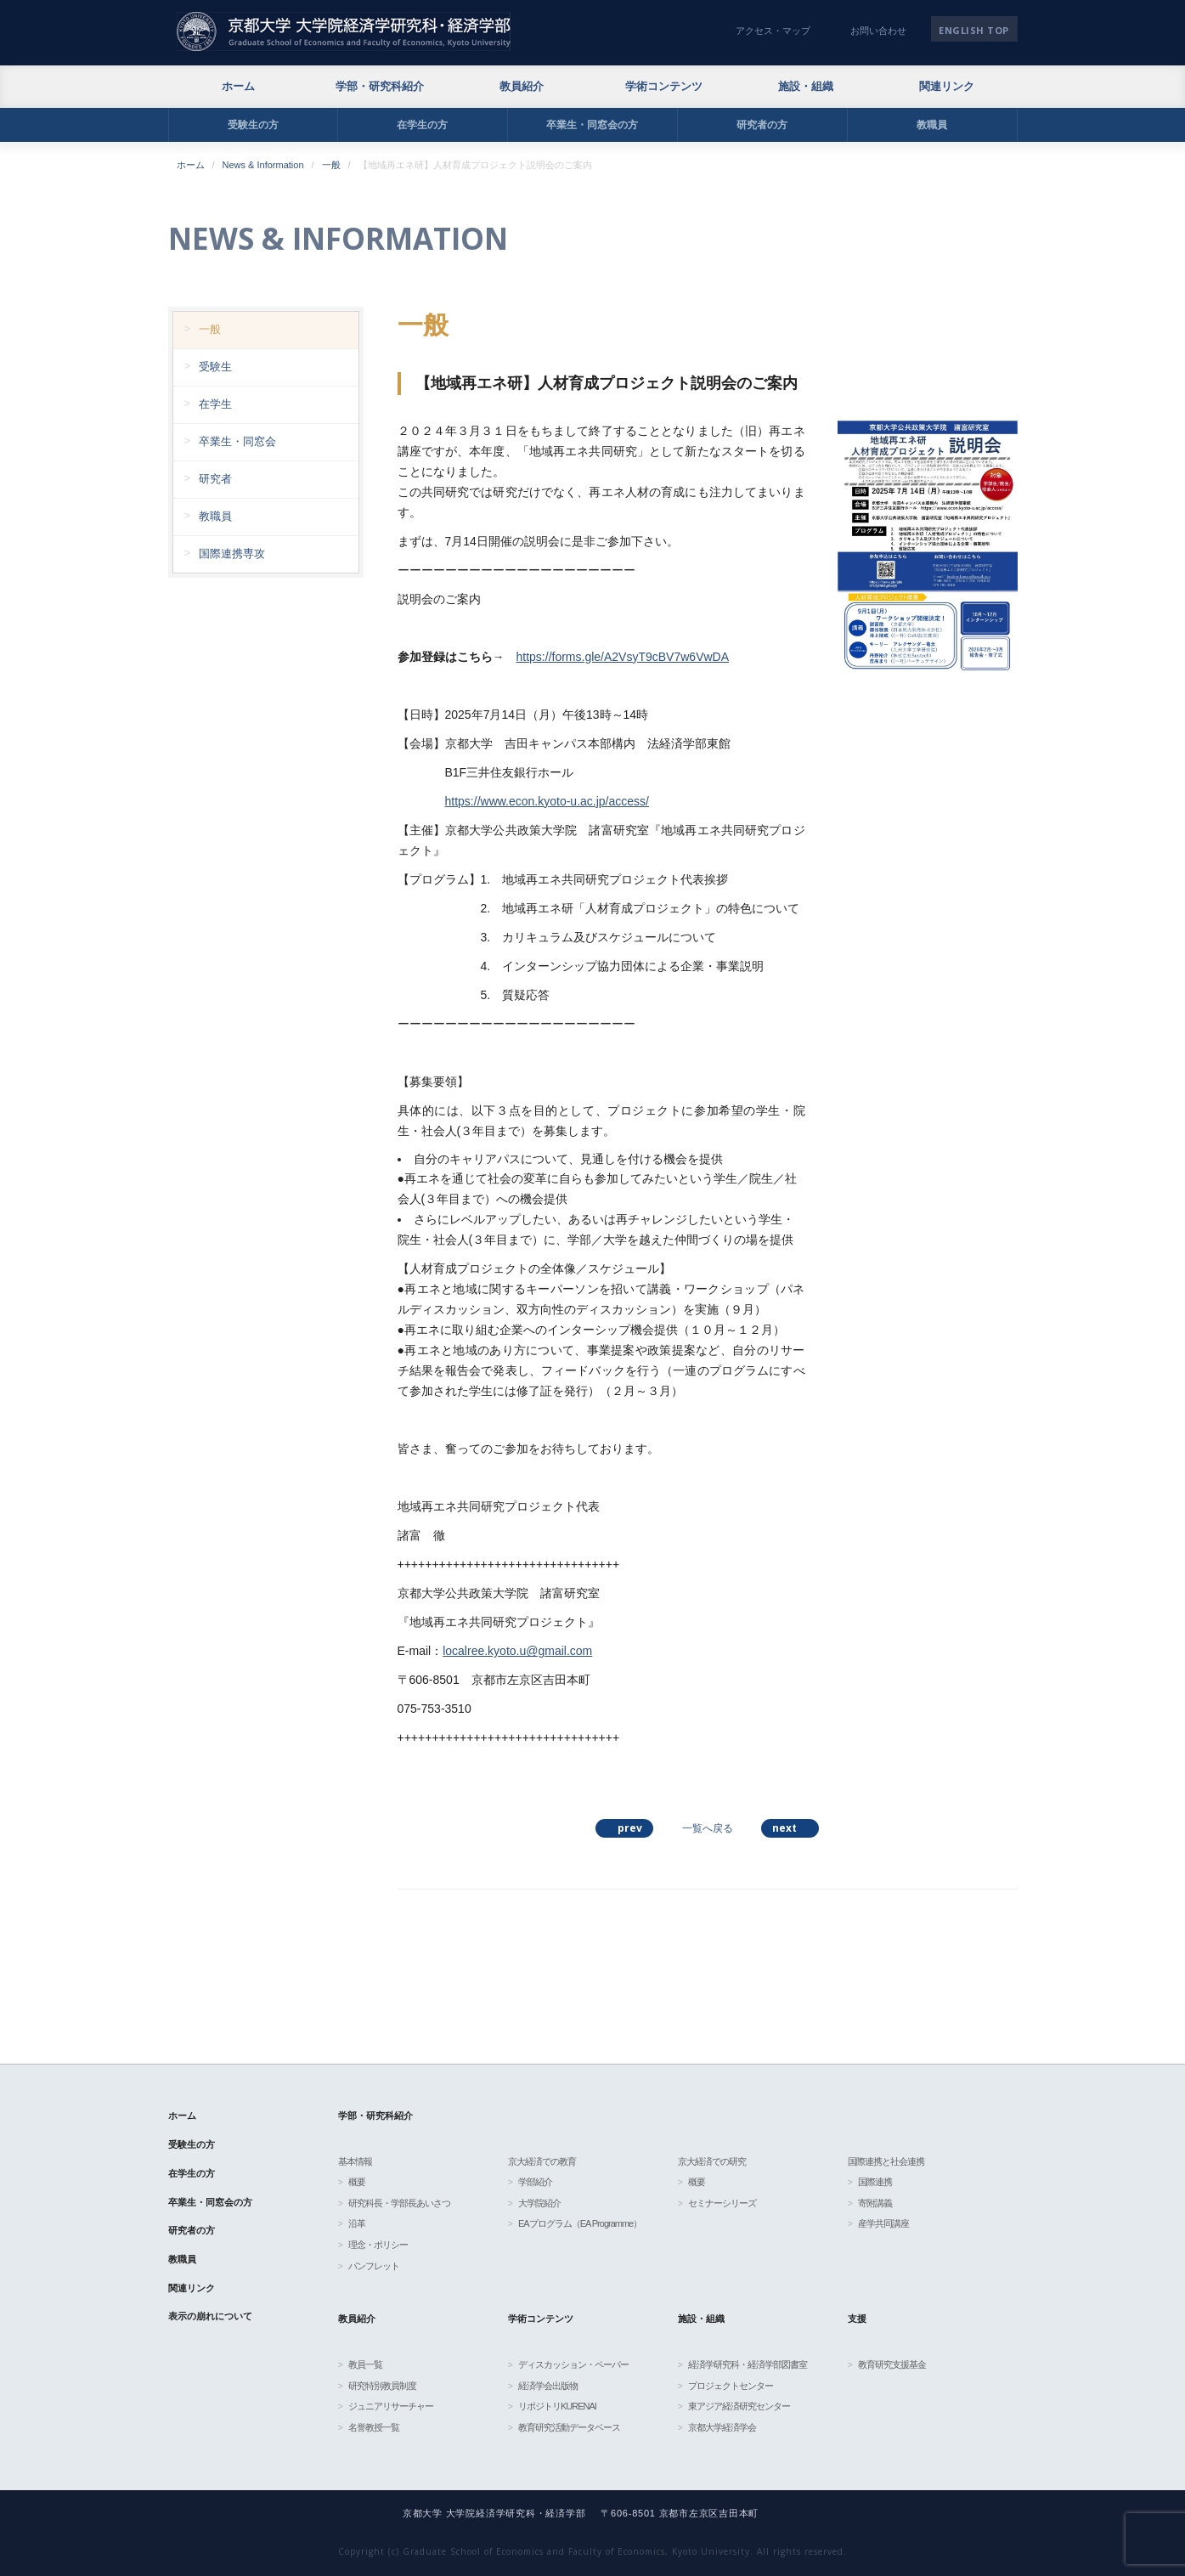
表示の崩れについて (210, 2316)
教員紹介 (521, 86)
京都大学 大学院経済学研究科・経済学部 (344, 31)
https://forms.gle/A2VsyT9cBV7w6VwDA (623, 657)
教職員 (932, 125)
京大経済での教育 (542, 2161)
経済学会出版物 (548, 2386)
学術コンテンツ (664, 86)
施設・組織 (805, 86)
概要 (356, 2182)
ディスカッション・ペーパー (573, 2364)
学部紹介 (535, 2182)
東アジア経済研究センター (739, 2406)
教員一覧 (365, 2364)
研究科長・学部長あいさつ (399, 2203)
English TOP (974, 30)
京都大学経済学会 (722, 2427)
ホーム (238, 86)
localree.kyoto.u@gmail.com (517, 1651)
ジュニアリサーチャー (390, 2406)
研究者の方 (761, 125)
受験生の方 (253, 125)
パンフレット (373, 2266)
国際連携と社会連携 (886, 2161)
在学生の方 (422, 125)
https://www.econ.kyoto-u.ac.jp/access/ (547, 801)
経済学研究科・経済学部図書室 (747, 2364)
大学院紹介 (539, 2203)
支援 (857, 2318)
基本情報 (355, 2161)
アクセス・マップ (773, 30)
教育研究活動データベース (569, 2427)
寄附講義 (875, 2203)
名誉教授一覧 (373, 2427)
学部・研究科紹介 (380, 86)
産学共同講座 (883, 2223)
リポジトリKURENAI (557, 2406)
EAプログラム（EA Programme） (579, 2223)
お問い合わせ (878, 30)
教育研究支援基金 (892, 2364)
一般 (331, 165)
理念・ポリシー (378, 2245)
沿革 (356, 2223)
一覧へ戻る (707, 1828)
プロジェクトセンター (730, 2386)
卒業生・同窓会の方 (592, 125)
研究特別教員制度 (382, 2386)
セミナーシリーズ (722, 2203)
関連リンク (946, 86)
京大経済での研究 (712, 2161)
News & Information (263, 165)
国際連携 (875, 2182)
